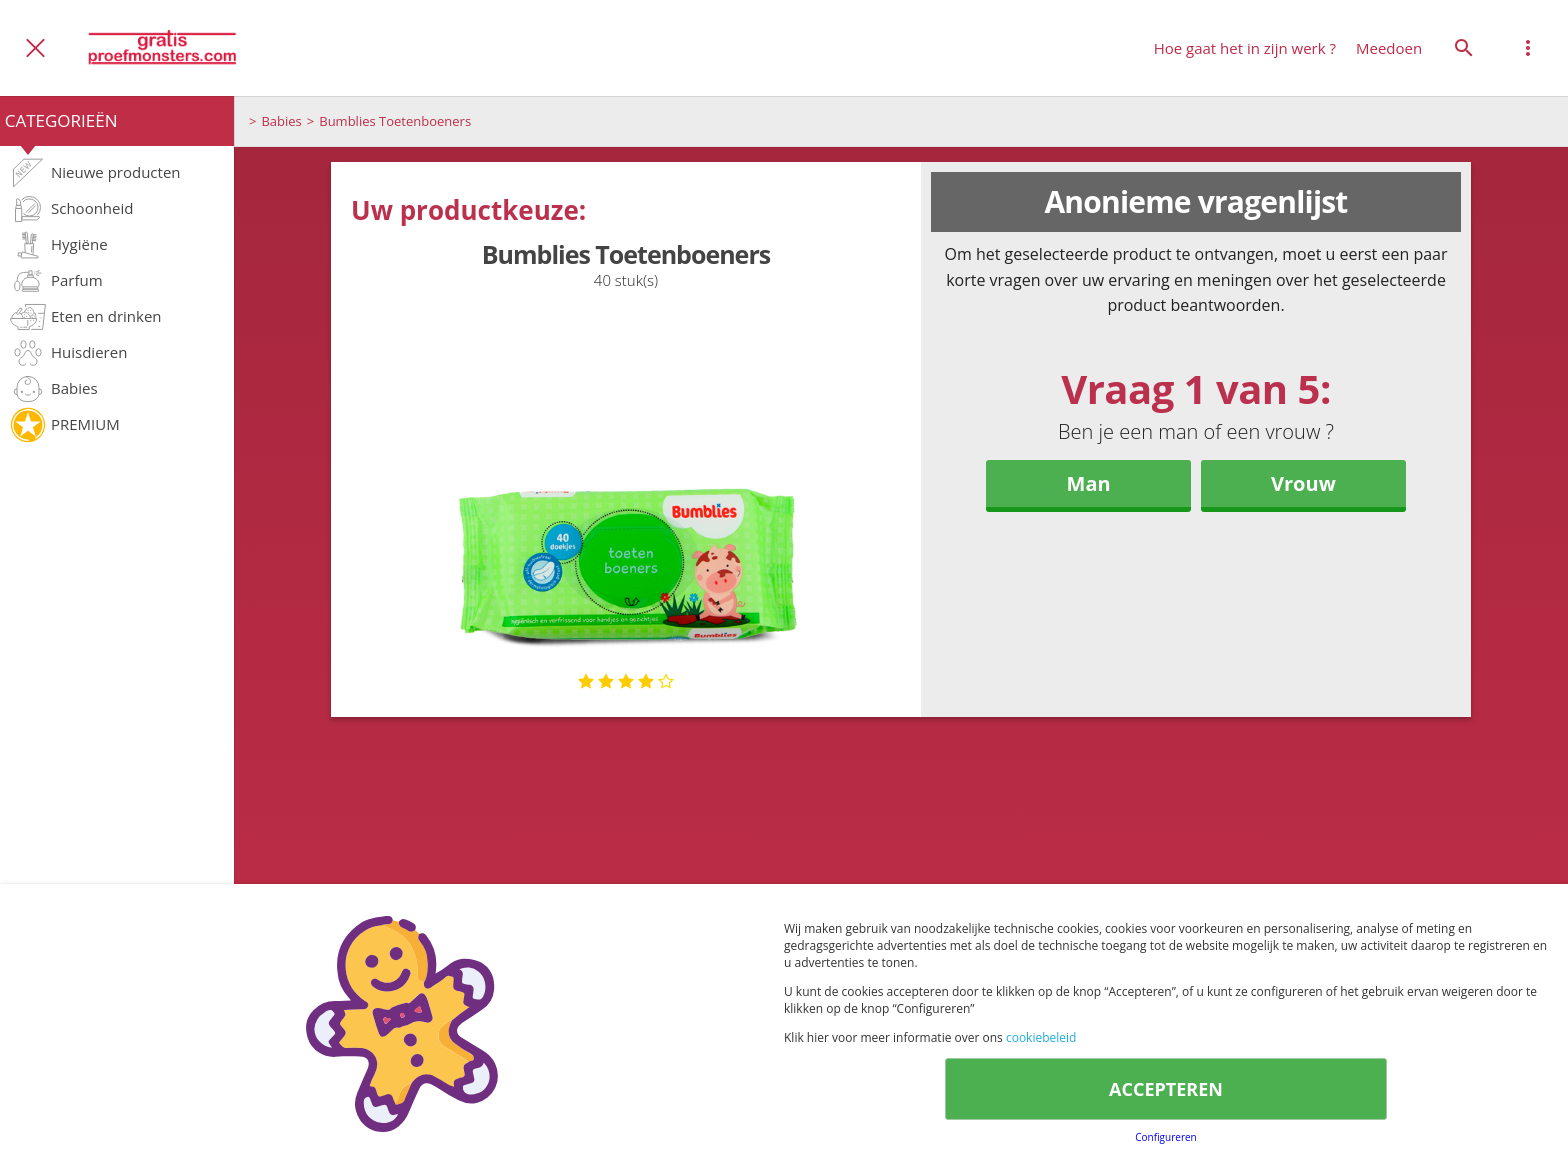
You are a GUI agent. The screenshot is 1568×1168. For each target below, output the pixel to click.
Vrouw (1303, 483)
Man (1089, 483)
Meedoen (1389, 48)
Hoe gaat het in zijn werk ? (1245, 48)
